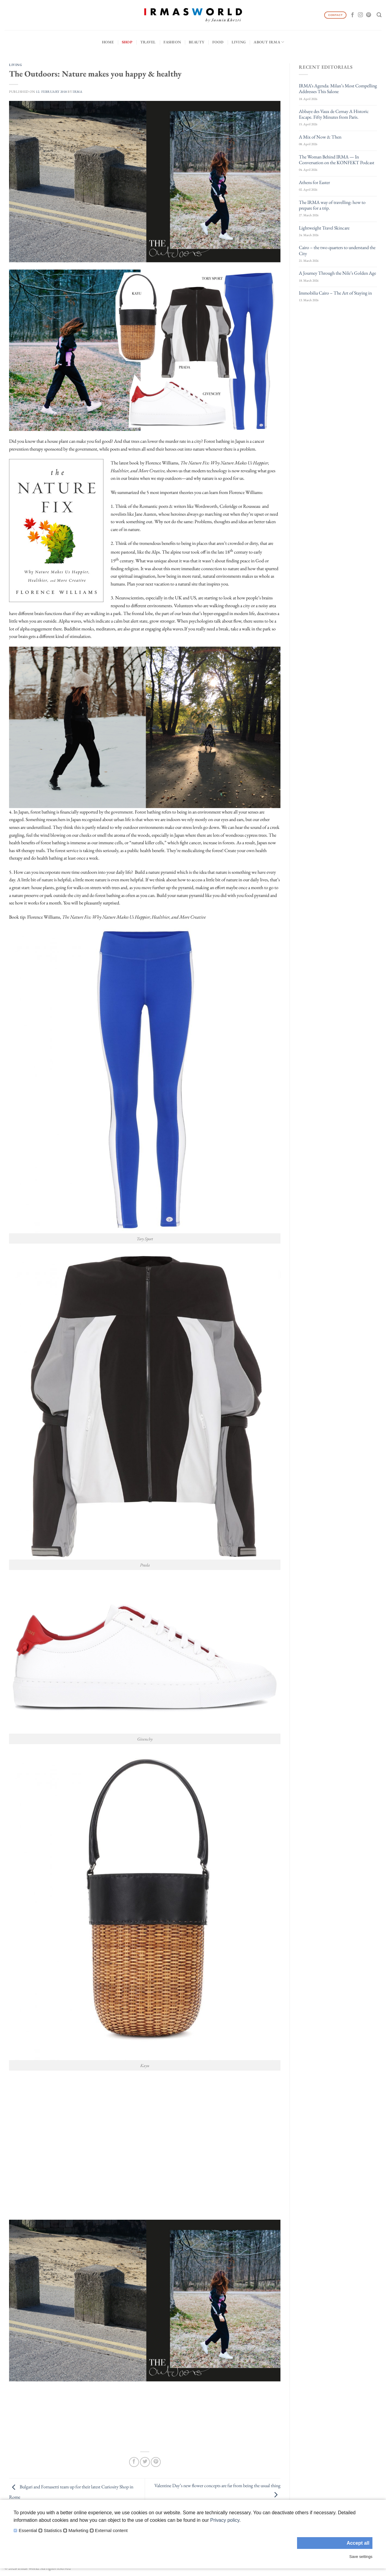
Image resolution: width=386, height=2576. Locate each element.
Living (239, 42)
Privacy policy (224, 2520)
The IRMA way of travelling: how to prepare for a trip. (332, 205)
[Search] (379, 15)
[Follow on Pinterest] (368, 15)
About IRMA (269, 42)
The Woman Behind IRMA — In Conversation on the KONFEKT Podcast (336, 159)
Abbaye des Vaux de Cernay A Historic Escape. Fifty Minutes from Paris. (334, 114)
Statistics (53, 2530)
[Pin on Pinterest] (156, 2462)
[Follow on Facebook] (352, 15)
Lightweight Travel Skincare (324, 228)
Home (108, 42)
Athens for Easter (314, 182)
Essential (28, 2530)
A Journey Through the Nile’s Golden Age (337, 273)
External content (111, 2530)
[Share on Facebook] (134, 2462)
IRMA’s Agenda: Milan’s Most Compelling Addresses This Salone (338, 88)
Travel (148, 42)
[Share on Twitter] (145, 2462)
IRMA (77, 91)
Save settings (360, 2556)
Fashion (172, 42)
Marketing (78, 2530)
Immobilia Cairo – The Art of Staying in (335, 293)
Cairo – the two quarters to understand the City (337, 250)
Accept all (357, 2543)
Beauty (196, 42)
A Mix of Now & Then (320, 137)
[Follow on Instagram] (360, 15)
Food (218, 42)
